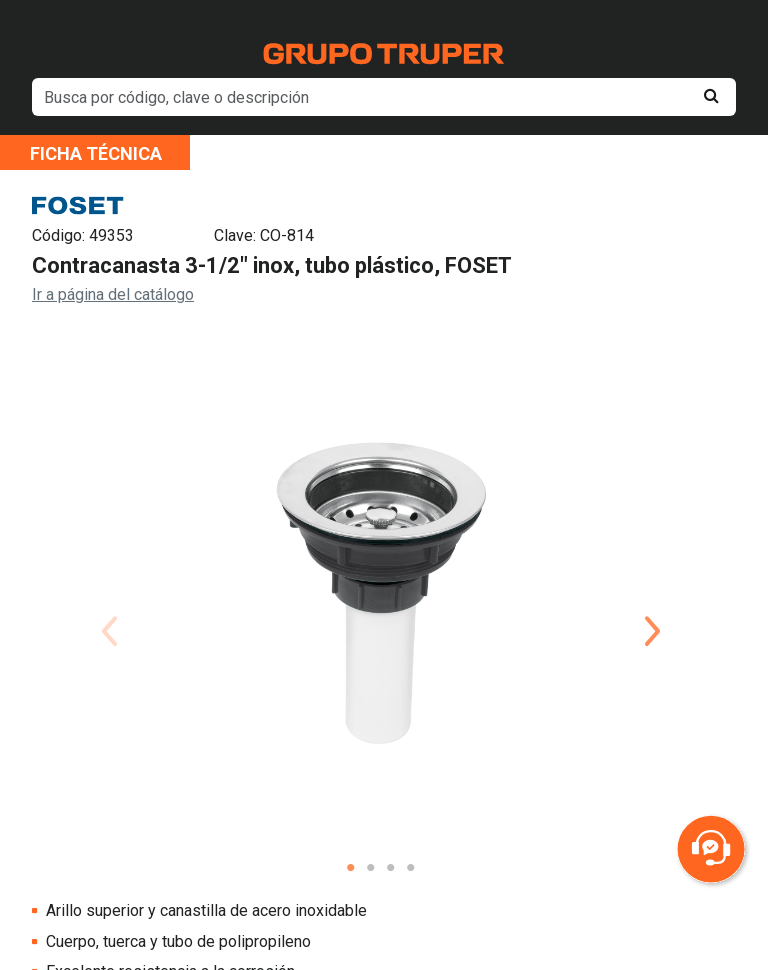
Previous (109, 607)
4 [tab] (411, 868)
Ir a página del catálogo (113, 294)
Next (653, 607)
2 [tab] (371, 868)
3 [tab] (391, 868)
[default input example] (384, 97)
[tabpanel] (381, 591)
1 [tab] (351, 868)
